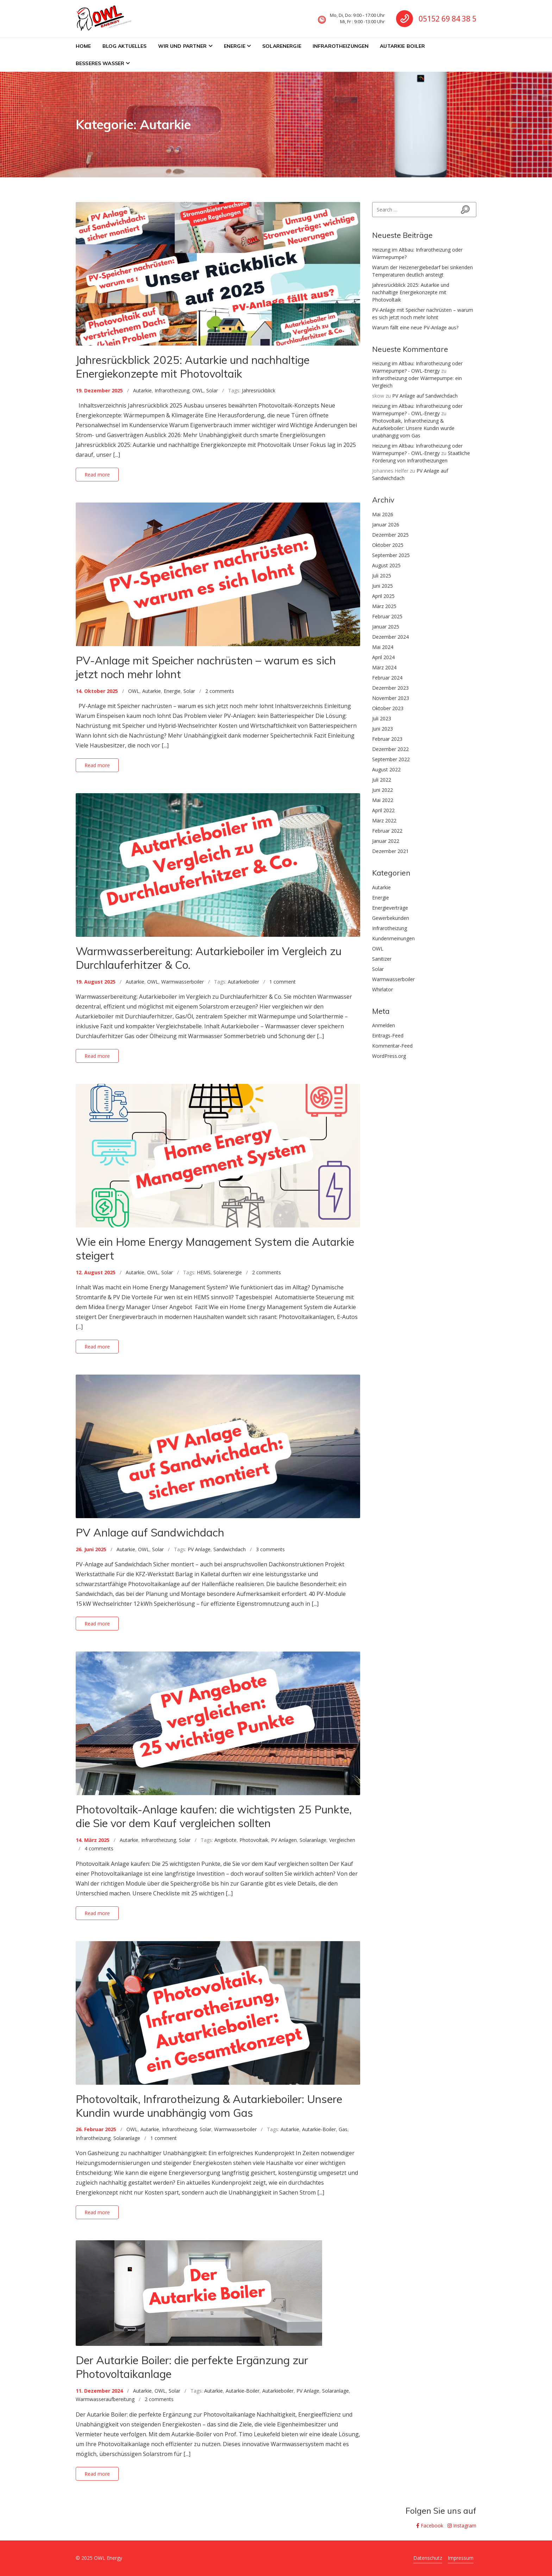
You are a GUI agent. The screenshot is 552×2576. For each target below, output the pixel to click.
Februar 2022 (387, 830)
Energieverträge (390, 907)
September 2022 (391, 759)
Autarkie (142, 390)
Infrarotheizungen (341, 46)
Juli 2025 (381, 575)
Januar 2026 (385, 524)
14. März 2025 (92, 1840)
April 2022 (383, 810)
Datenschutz (427, 2558)
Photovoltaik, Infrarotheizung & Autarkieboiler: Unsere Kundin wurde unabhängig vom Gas (209, 2106)
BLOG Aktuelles (124, 46)
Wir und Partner (182, 46)
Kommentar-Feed (392, 1045)
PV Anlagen (284, 1840)
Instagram (461, 2525)
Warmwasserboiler (182, 981)
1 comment (282, 981)
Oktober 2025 (387, 545)
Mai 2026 (382, 514)
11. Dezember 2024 (99, 2390)
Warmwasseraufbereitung (105, 2399)
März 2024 (384, 667)
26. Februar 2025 (96, 2129)
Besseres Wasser (100, 63)
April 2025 (383, 596)
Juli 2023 (381, 718)
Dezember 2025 (390, 534)
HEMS (204, 1272)
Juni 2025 (382, 585)
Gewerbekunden (390, 918)
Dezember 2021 (390, 851)
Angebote (225, 1840)
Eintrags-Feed (387, 1035)
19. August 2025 (95, 981)
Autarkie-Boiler (319, 2129)
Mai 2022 (382, 800)
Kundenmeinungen (393, 938)
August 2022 (386, 769)
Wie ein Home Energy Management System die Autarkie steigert (215, 1248)
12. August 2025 (95, 1272)
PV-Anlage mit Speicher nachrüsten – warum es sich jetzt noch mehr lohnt (206, 667)
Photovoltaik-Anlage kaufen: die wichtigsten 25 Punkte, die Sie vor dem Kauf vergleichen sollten (214, 1816)
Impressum (460, 2558)
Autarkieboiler (243, 981)
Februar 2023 (387, 738)
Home (83, 46)
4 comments (98, 1848)
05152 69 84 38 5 (447, 19)
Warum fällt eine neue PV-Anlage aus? (415, 327)
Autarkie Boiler (402, 46)
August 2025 (386, 565)
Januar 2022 (385, 841)
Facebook (429, 2525)
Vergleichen (342, 1840)
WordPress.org (389, 1056)
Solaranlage (313, 1840)
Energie (234, 46)
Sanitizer (381, 958)
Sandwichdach (229, 1549)
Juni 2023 (382, 728)
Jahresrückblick (258, 390)
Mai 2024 (382, 647)
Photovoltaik (253, 1840)
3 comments (270, 1549)
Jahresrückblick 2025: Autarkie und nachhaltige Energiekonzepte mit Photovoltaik (192, 366)
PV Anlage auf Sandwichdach (150, 1532)
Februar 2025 (387, 616)
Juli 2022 (381, 779)
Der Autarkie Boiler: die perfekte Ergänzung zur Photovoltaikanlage (192, 2367)
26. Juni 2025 (91, 1549)
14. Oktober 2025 (97, 691)
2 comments (219, 691)
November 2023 (390, 698)
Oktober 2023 (387, 708)
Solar (212, 390)
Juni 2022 (382, 790)
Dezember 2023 (390, 687)
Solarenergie (281, 46)
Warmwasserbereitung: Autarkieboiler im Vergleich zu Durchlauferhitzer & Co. (208, 958)
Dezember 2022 (390, 749)
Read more (97, 474)
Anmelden (383, 1025)
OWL (197, 390)
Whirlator (382, 989)
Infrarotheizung (172, 390)
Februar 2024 (387, 677)
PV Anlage (199, 1549)
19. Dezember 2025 (99, 390)
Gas (343, 2129)
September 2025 (391, 555)
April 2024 (383, 657)
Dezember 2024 (390, 636)
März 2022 (384, 820)
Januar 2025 (385, 626)
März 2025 (384, 606)
